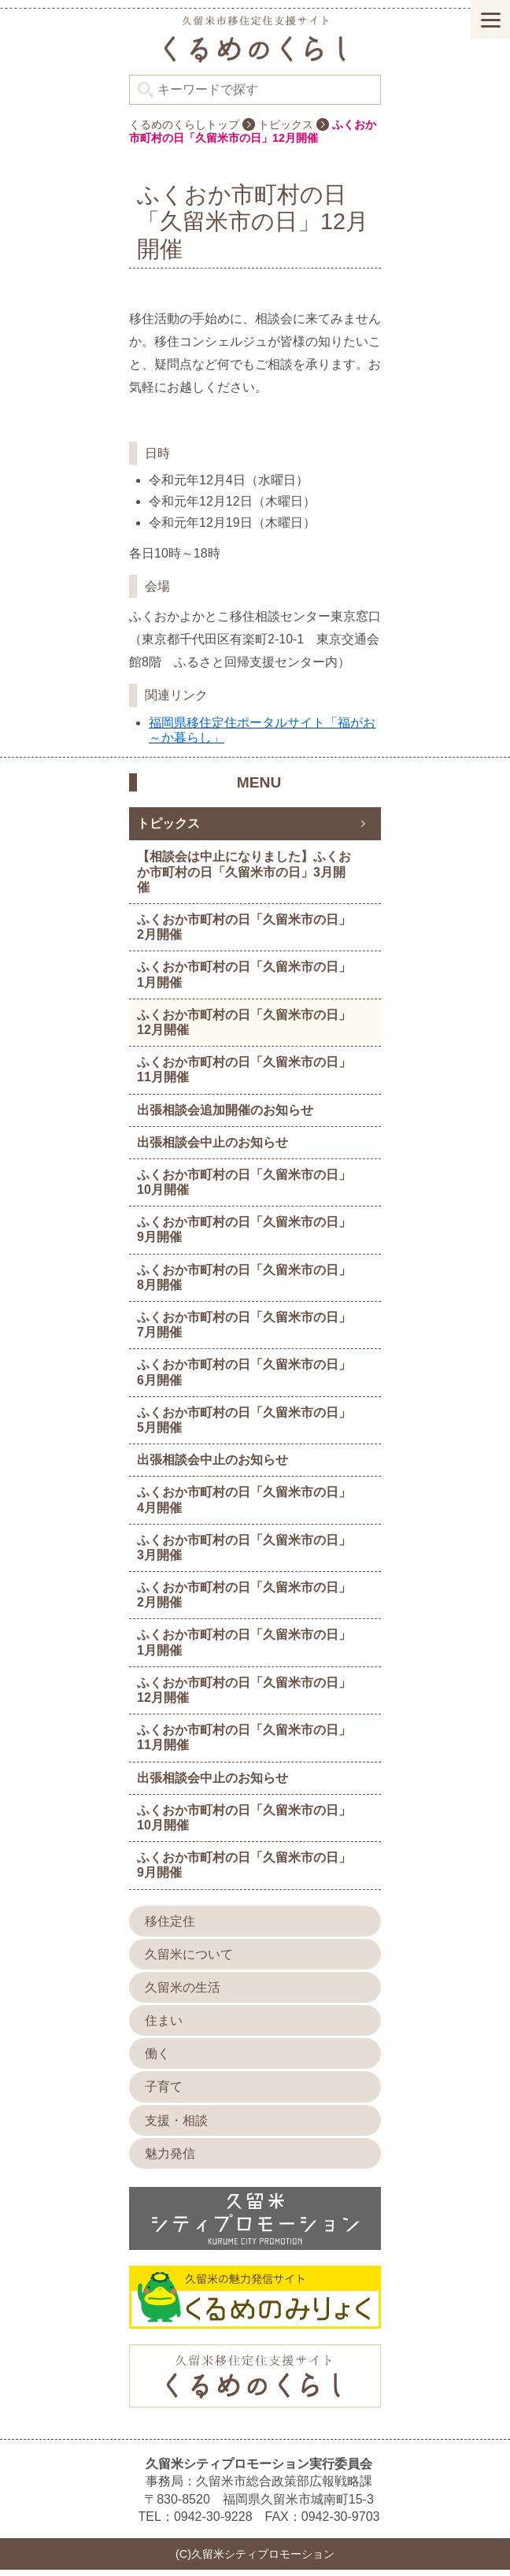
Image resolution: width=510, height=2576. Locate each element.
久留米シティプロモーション (255, 45)
